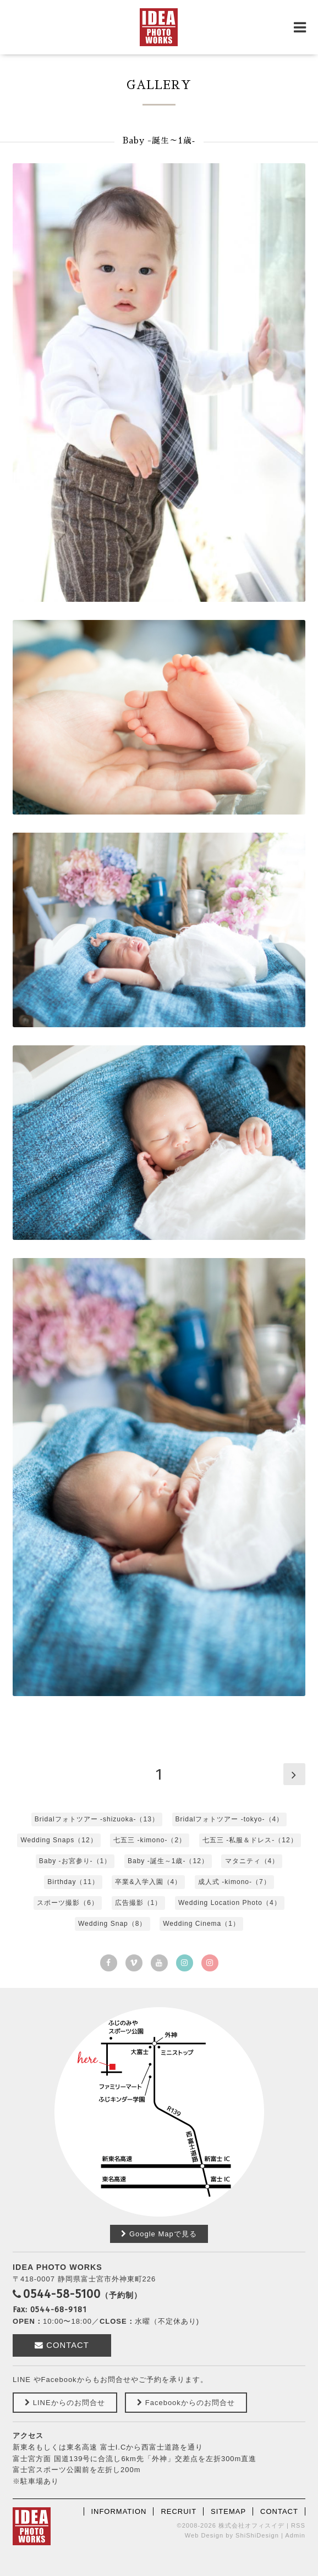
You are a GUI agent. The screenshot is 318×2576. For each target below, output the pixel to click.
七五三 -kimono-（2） (149, 1840)
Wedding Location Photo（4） (229, 1903)
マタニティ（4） (252, 1861)
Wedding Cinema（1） (201, 1923)
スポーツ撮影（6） (67, 1903)
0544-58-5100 (62, 2294)
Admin (295, 2535)
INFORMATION (118, 2511)
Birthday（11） (73, 1882)
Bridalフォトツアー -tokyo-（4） (230, 1819)
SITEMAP (228, 2511)
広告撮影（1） (138, 1903)
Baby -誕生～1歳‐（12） (168, 1861)
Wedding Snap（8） (112, 1923)
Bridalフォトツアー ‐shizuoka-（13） (97, 1819)
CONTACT (62, 2345)
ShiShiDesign (257, 2535)
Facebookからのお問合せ (186, 2402)
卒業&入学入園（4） (148, 1882)
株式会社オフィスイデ (251, 2525)
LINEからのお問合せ (65, 2402)
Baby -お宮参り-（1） (75, 1861)
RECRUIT (178, 2511)
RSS (298, 2525)
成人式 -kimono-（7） (234, 1882)
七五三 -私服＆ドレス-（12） (250, 1840)
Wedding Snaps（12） (58, 1840)
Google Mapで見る (158, 2234)
